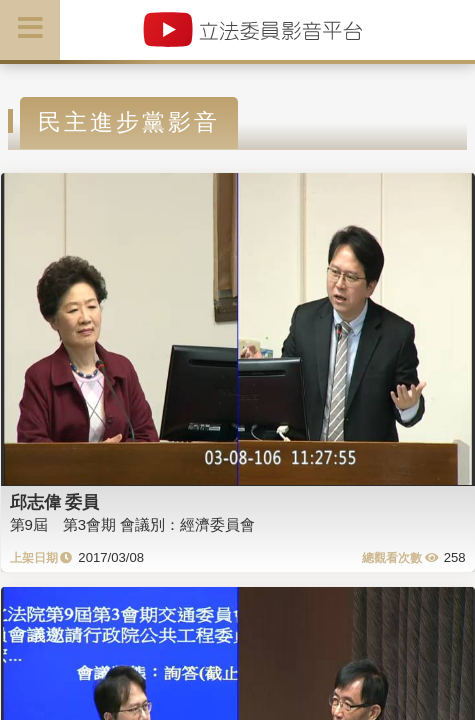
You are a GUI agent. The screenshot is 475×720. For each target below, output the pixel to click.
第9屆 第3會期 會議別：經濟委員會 (133, 524)
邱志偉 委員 (55, 502)
